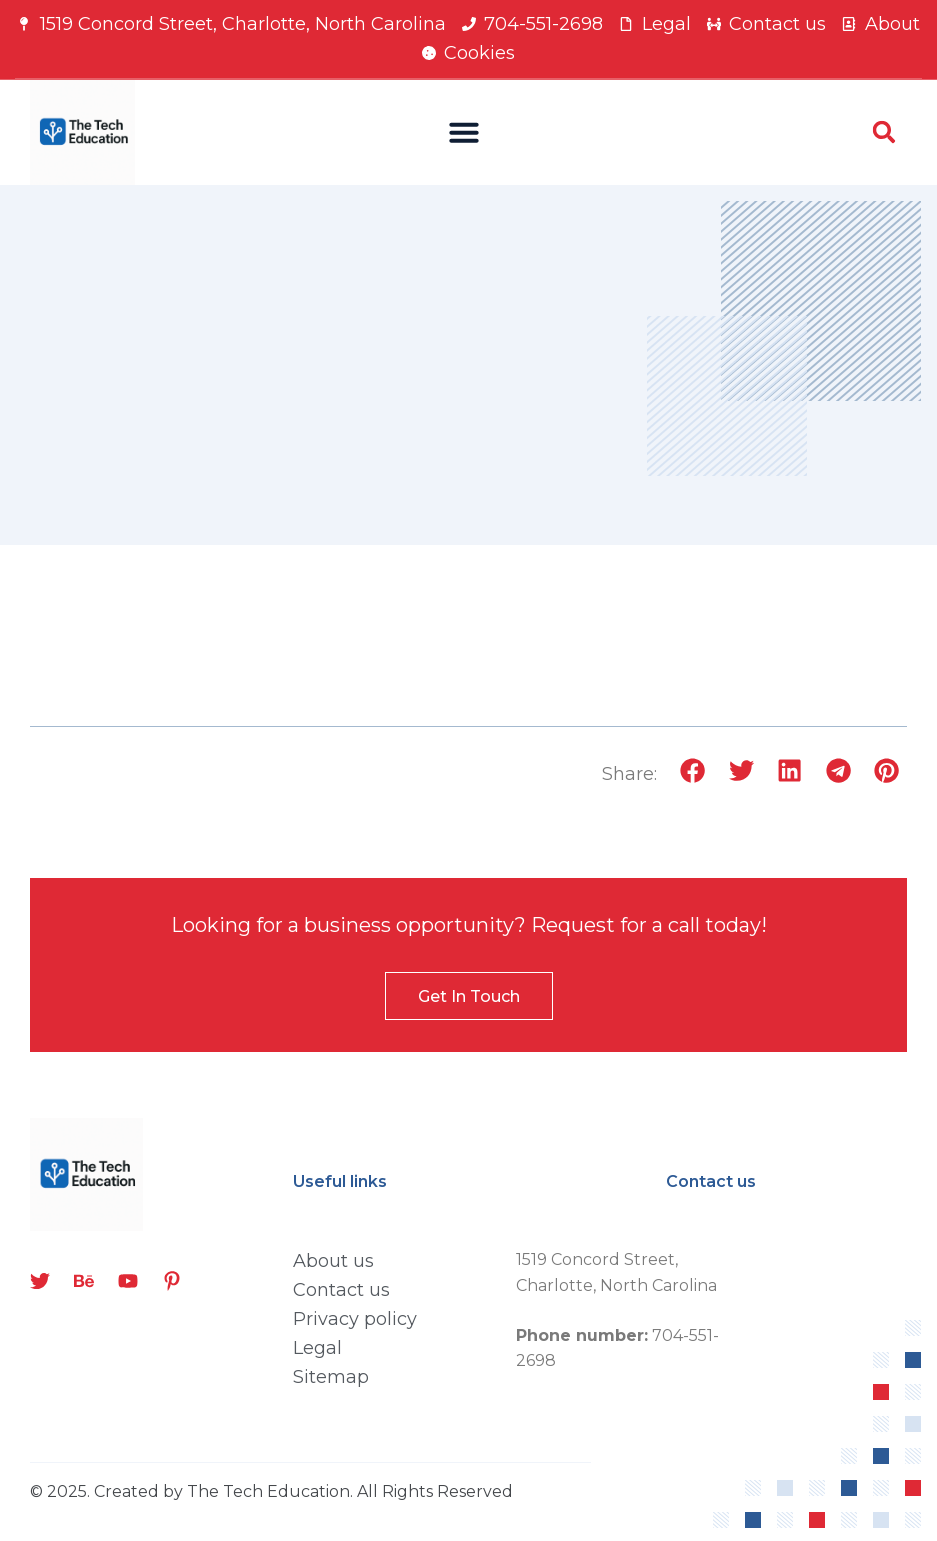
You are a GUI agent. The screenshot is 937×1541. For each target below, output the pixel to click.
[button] (464, 132)
